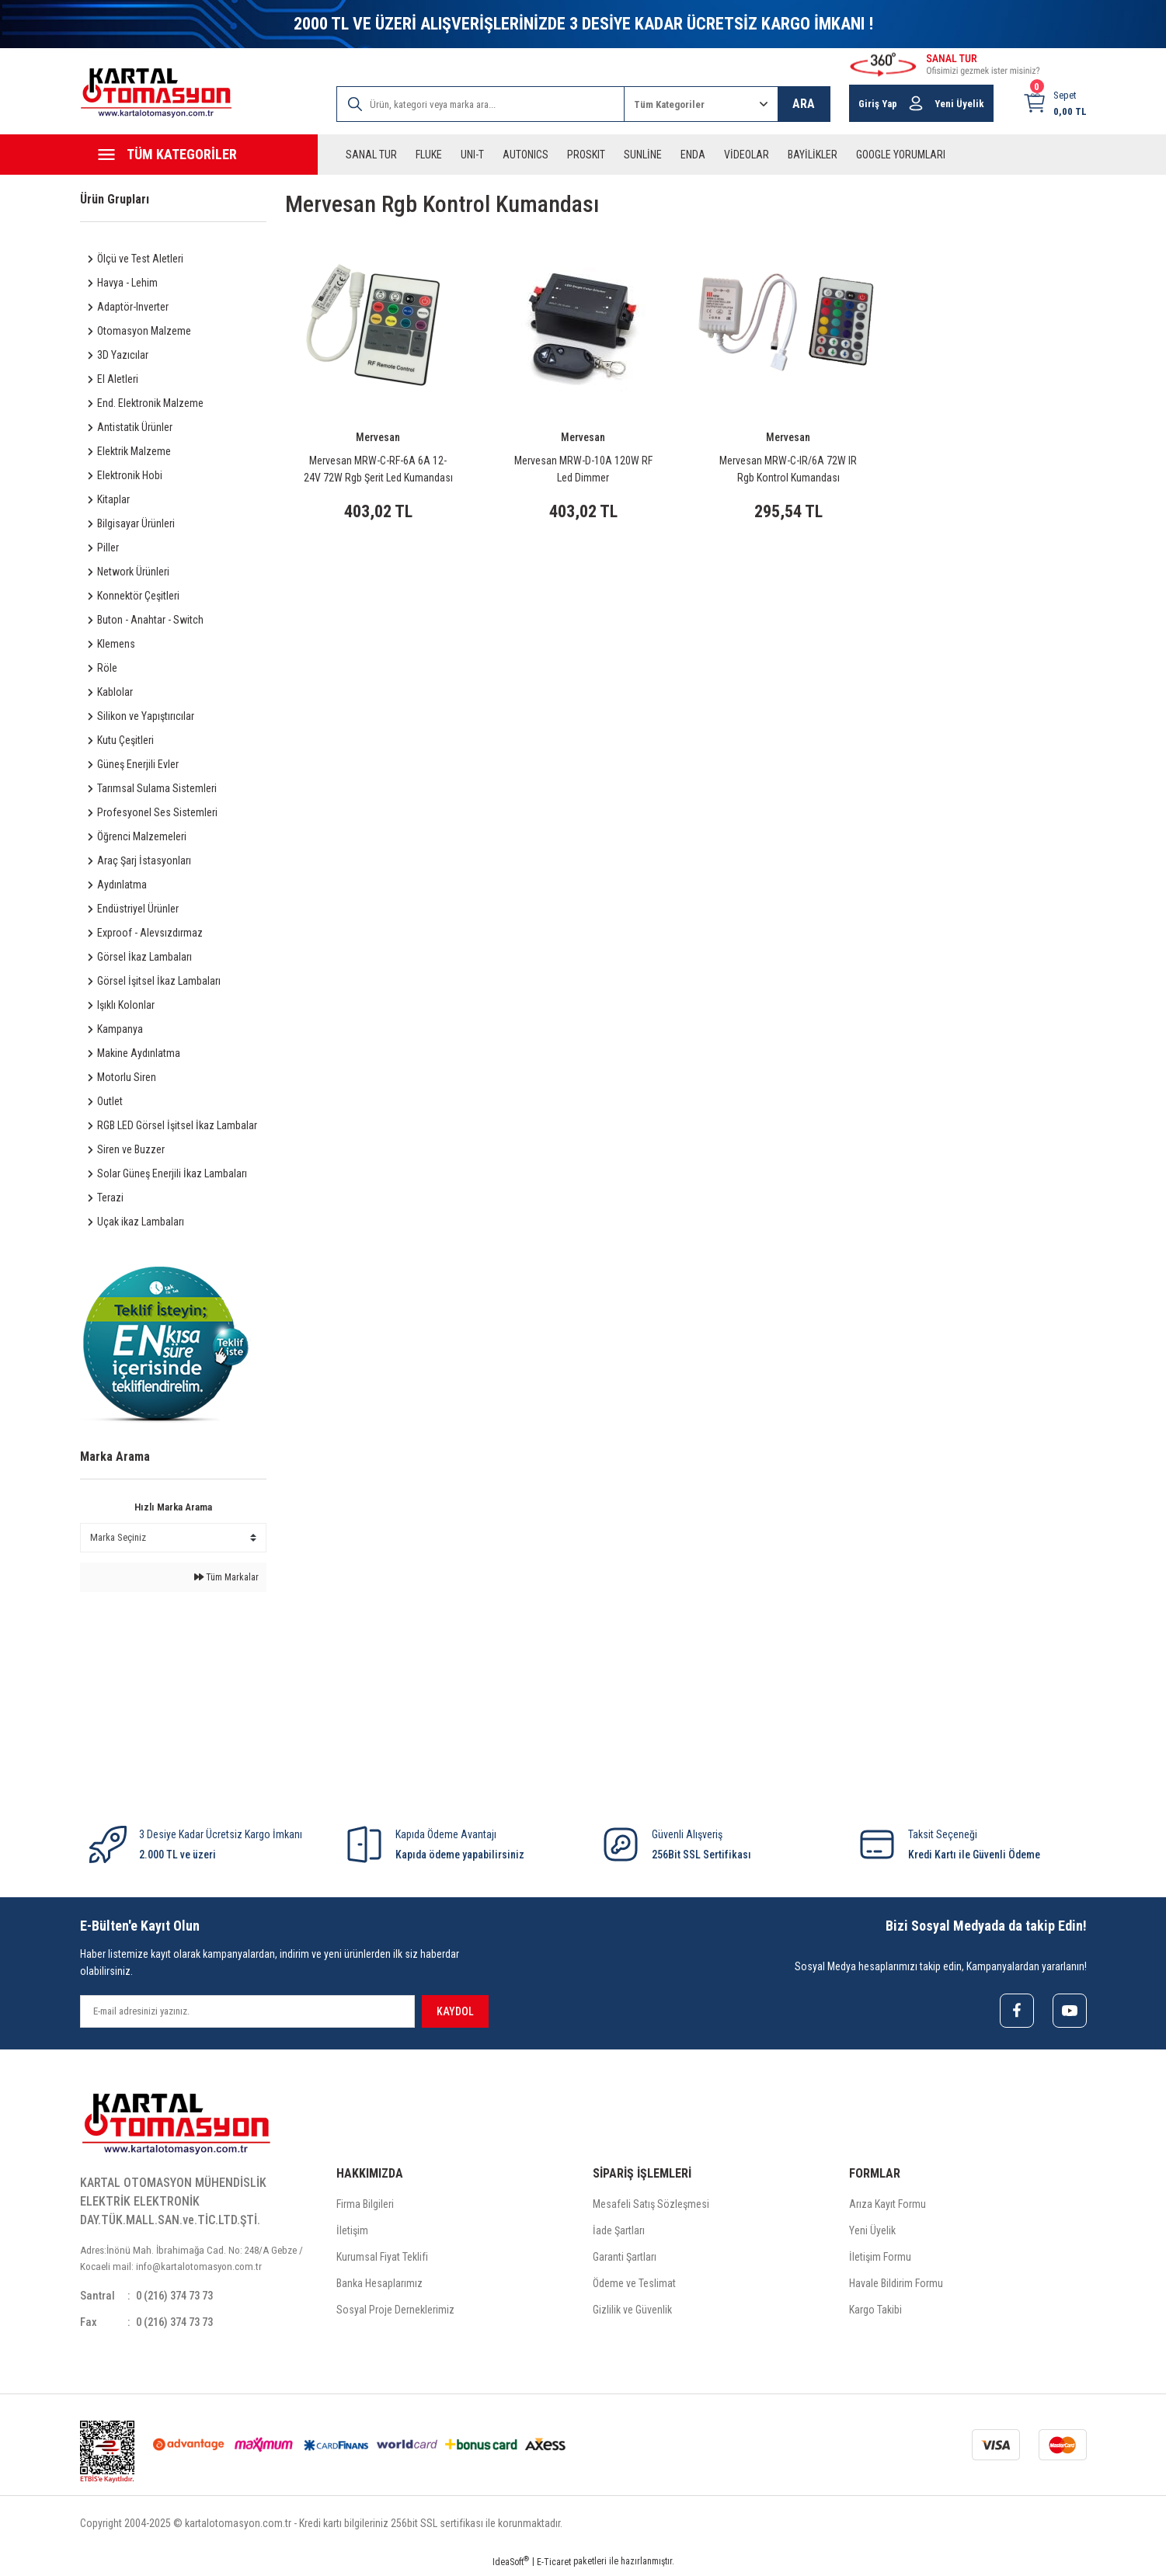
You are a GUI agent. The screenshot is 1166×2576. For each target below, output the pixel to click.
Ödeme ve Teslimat (634, 2285)
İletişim (352, 2233)
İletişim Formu (880, 2259)
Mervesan (378, 437)
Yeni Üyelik (872, 2233)
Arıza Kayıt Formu (887, 2206)
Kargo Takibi (875, 2312)
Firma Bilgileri (365, 2206)
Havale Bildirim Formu (896, 2285)
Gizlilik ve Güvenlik (632, 2312)
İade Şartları (619, 2233)
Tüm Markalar (226, 1577)
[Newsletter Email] (247, 2011)
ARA (803, 103)
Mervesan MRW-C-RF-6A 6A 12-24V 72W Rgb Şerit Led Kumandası (378, 469)
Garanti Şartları (624, 2259)
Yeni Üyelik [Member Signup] (959, 104)
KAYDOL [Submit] (455, 2011)
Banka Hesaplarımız (379, 2285)
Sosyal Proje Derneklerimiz (395, 2312)
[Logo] (156, 93)
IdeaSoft (511, 2565)
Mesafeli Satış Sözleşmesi (651, 2206)
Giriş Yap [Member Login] (877, 104)
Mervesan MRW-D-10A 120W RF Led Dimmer (583, 469)
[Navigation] (199, 154)
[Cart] (1054, 103)
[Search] (480, 104)
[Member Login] (916, 103)
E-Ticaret (554, 2565)
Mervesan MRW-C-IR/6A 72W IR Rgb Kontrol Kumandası (788, 469)
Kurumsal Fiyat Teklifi (382, 2259)
